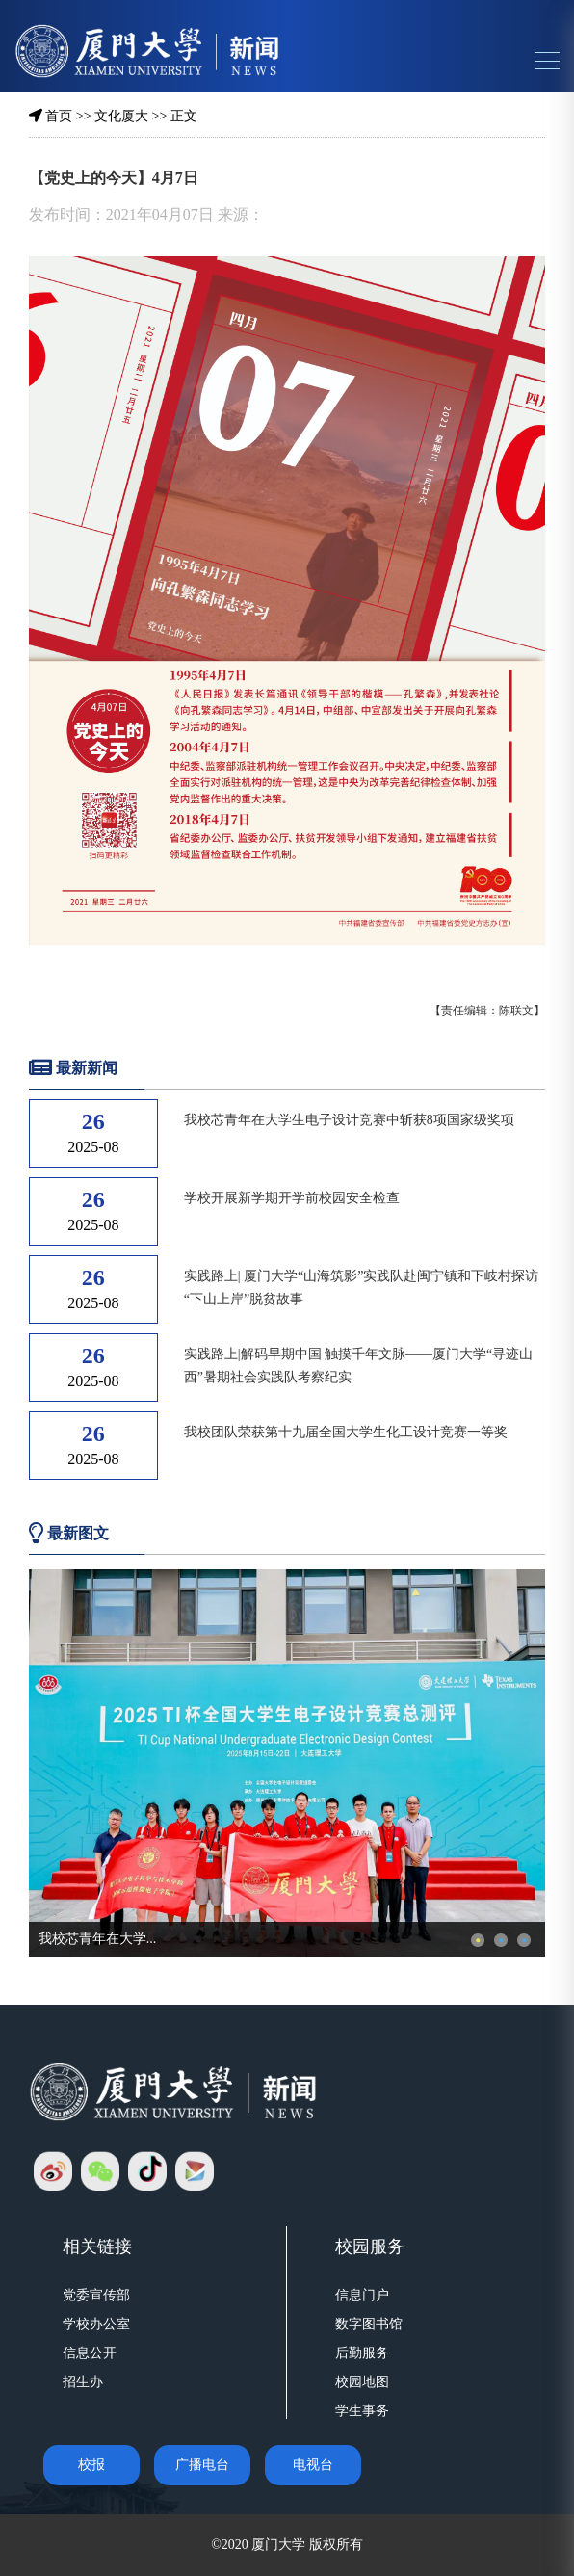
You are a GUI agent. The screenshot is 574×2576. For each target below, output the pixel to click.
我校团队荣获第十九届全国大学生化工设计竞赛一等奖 (346, 1432)
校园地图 (362, 2382)
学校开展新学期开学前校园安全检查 (292, 1198)
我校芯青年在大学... (98, 1939)
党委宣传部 (96, 2295)
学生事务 (362, 2411)
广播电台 (202, 2465)
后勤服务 (362, 2353)
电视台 (313, 2465)
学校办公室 (96, 2324)
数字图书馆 (369, 2324)
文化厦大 (121, 116)
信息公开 (90, 2353)
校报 (91, 2465)
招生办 (83, 2382)
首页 (58, 116)
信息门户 (362, 2295)
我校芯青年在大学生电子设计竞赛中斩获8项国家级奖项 (349, 1120)
